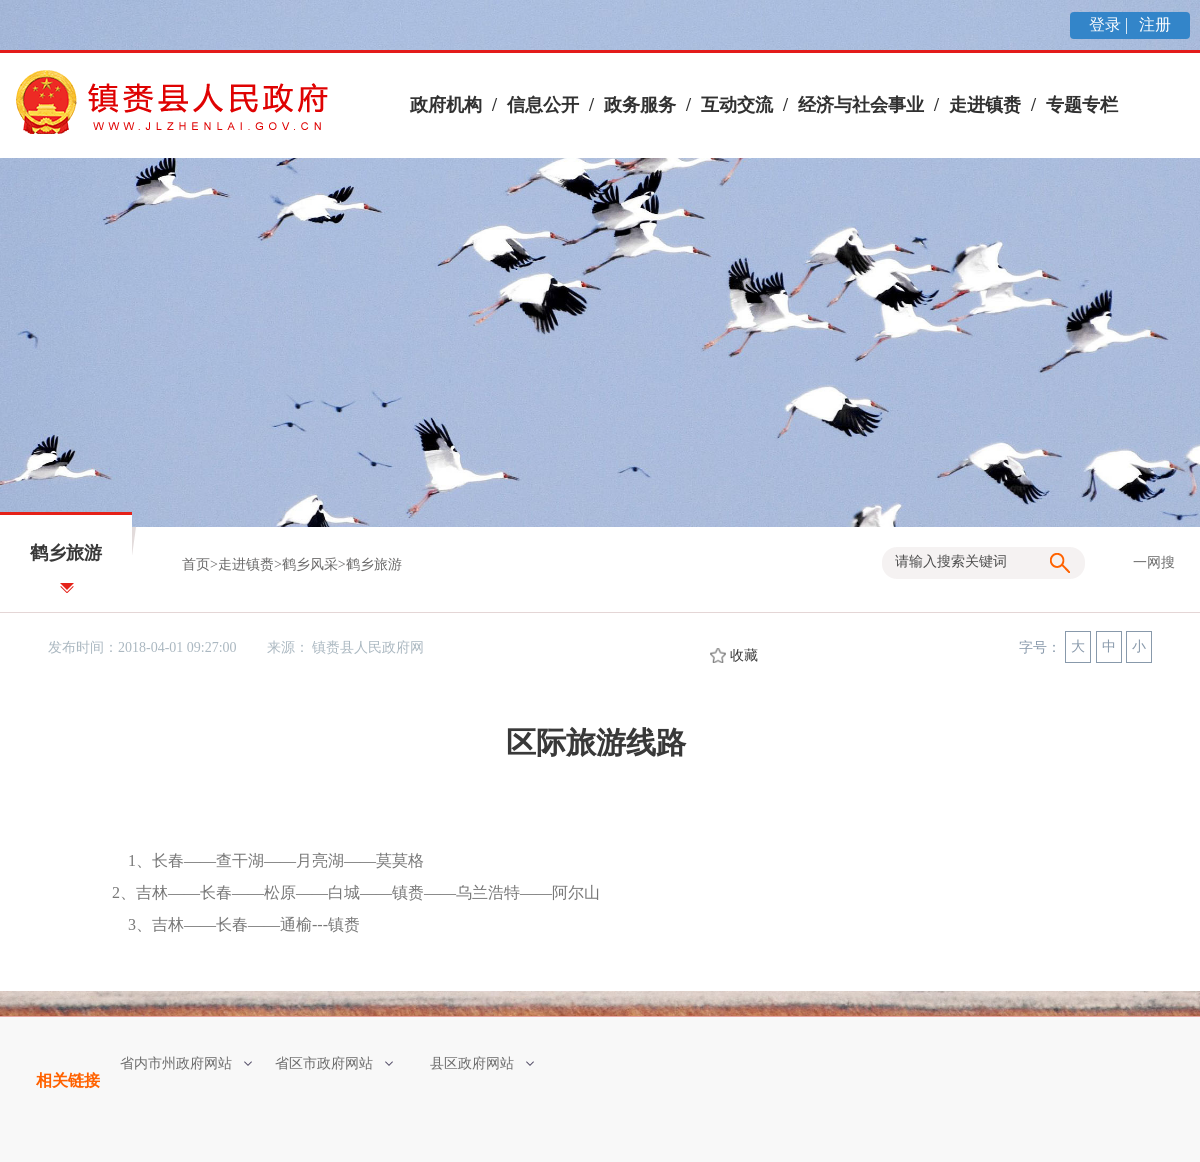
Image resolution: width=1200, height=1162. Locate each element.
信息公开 (543, 105)
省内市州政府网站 (186, 1063)
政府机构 (446, 105)
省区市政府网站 (334, 1063)
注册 (1153, 24)
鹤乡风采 (310, 564)
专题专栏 (1082, 105)
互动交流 (737, 105)
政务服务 (640, 105)
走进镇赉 (985, 105)
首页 (196, 564)
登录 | (1110, 24)
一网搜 (1154, 562)
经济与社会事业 (861, 105)
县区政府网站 (482, 1063)
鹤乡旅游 (374, 564)
